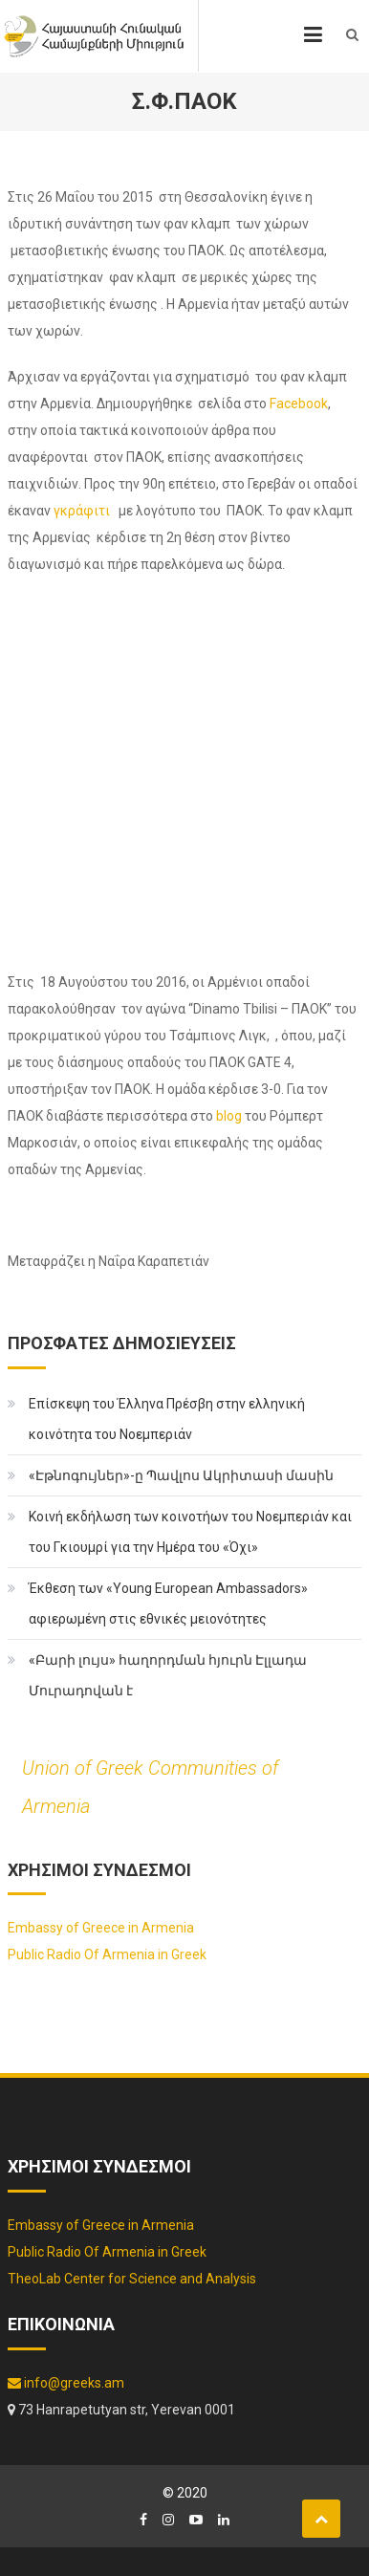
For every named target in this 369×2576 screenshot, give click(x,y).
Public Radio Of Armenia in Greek (107, 1954)
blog (229, 1116)
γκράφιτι (85, 510)
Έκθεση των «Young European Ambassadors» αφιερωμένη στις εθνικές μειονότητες (168, 1603)
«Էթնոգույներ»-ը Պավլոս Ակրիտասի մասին (181, 1475)
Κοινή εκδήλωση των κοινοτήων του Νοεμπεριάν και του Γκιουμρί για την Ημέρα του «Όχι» (190, 1532)
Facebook (299, 403)
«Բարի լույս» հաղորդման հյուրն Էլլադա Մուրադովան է (168, 1675)
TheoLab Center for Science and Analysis (132, 2278)
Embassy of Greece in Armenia (101, 1927)
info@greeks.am (66, 2382)
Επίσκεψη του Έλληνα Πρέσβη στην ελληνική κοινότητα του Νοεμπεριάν (167, 1419)
